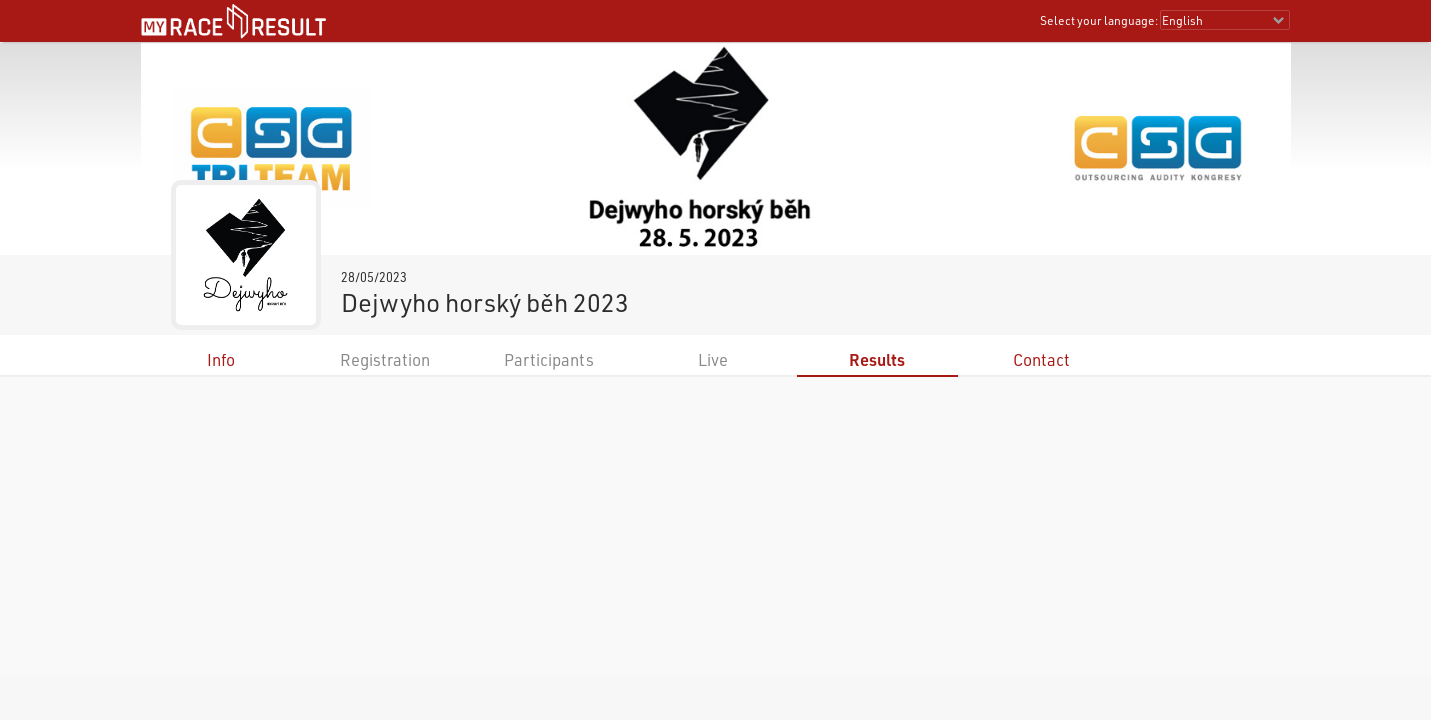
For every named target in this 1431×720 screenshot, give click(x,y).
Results (877, 359)
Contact (1041, 359)
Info (221, 359)
